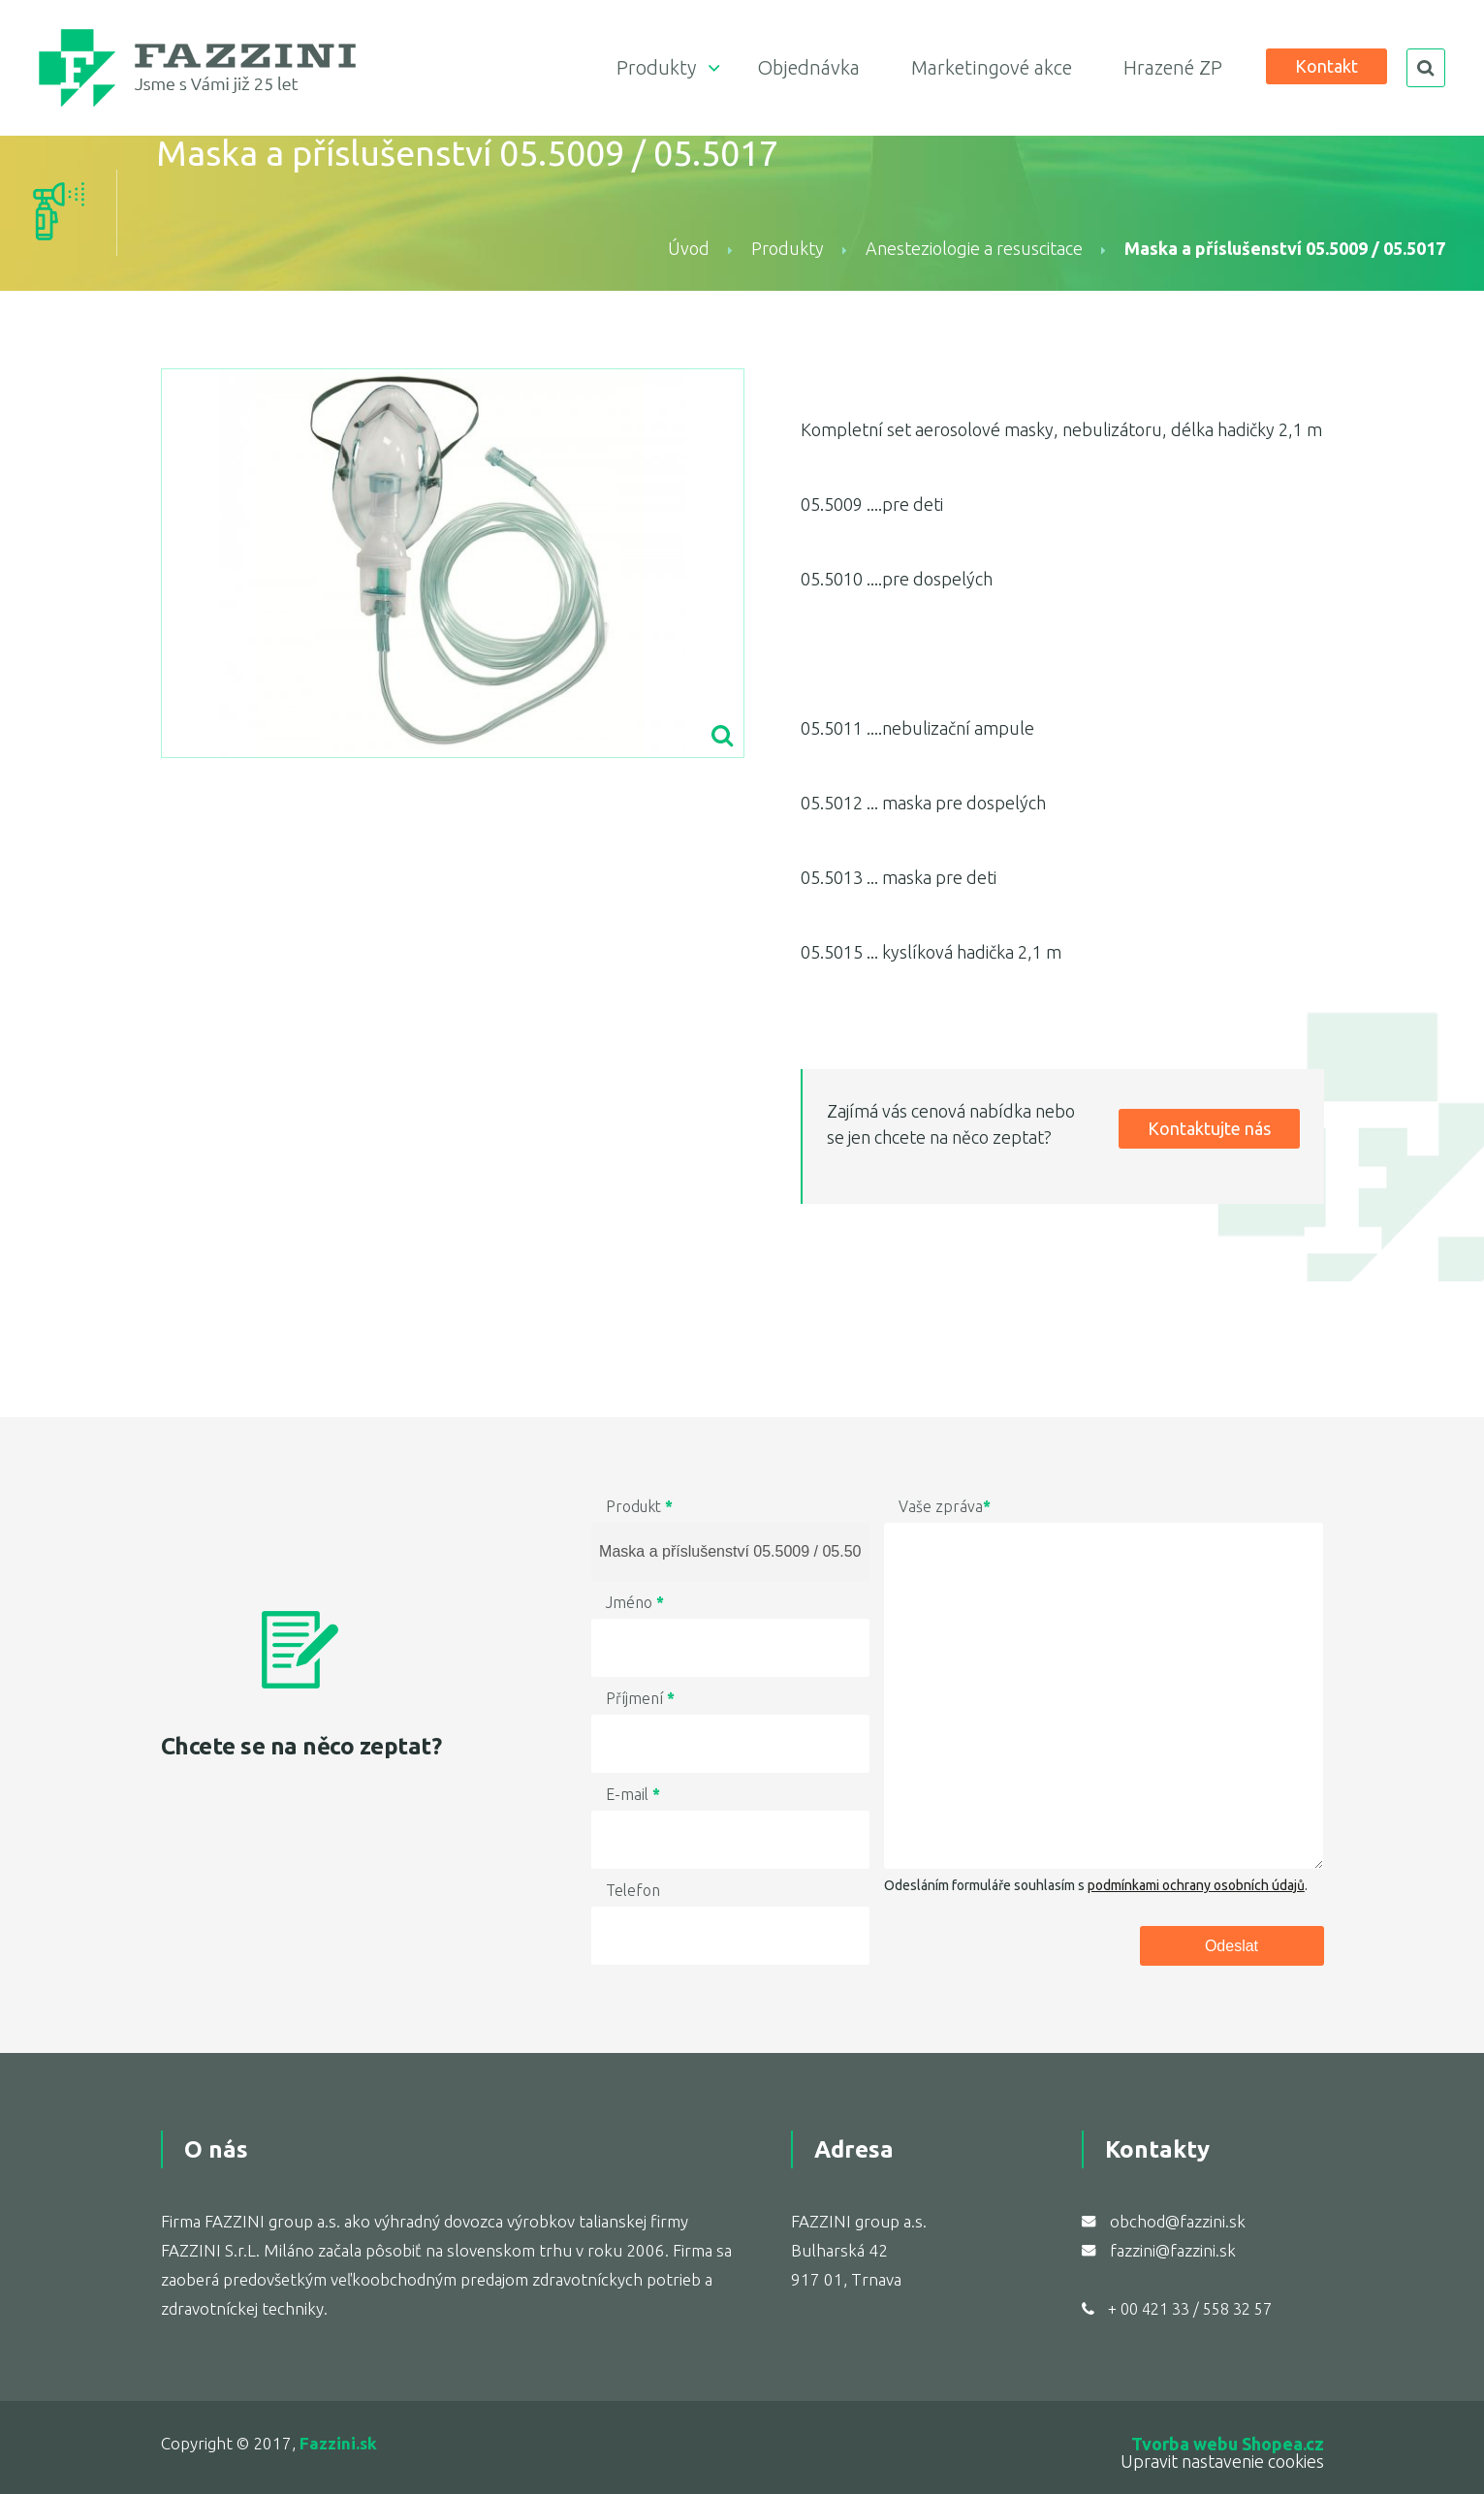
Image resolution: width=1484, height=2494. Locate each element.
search (1425, 67)
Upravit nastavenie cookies (1222, 2461)
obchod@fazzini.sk (1178, 2221)
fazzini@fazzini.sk (1173, 2250)
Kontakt (1326, 66)
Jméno (635, 1602)
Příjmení (640, 1698)
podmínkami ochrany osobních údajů (1196, 1885)
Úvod (689, 248)
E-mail (633, 1794)
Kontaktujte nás (1209, 1128)
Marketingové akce (991, 67)
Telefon (633, 1890)
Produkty (656, 67)
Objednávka (808, 67)
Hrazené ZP (1172, 67)
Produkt (639, 1506)
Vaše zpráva (945, 1506)
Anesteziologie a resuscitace (974, 248)
